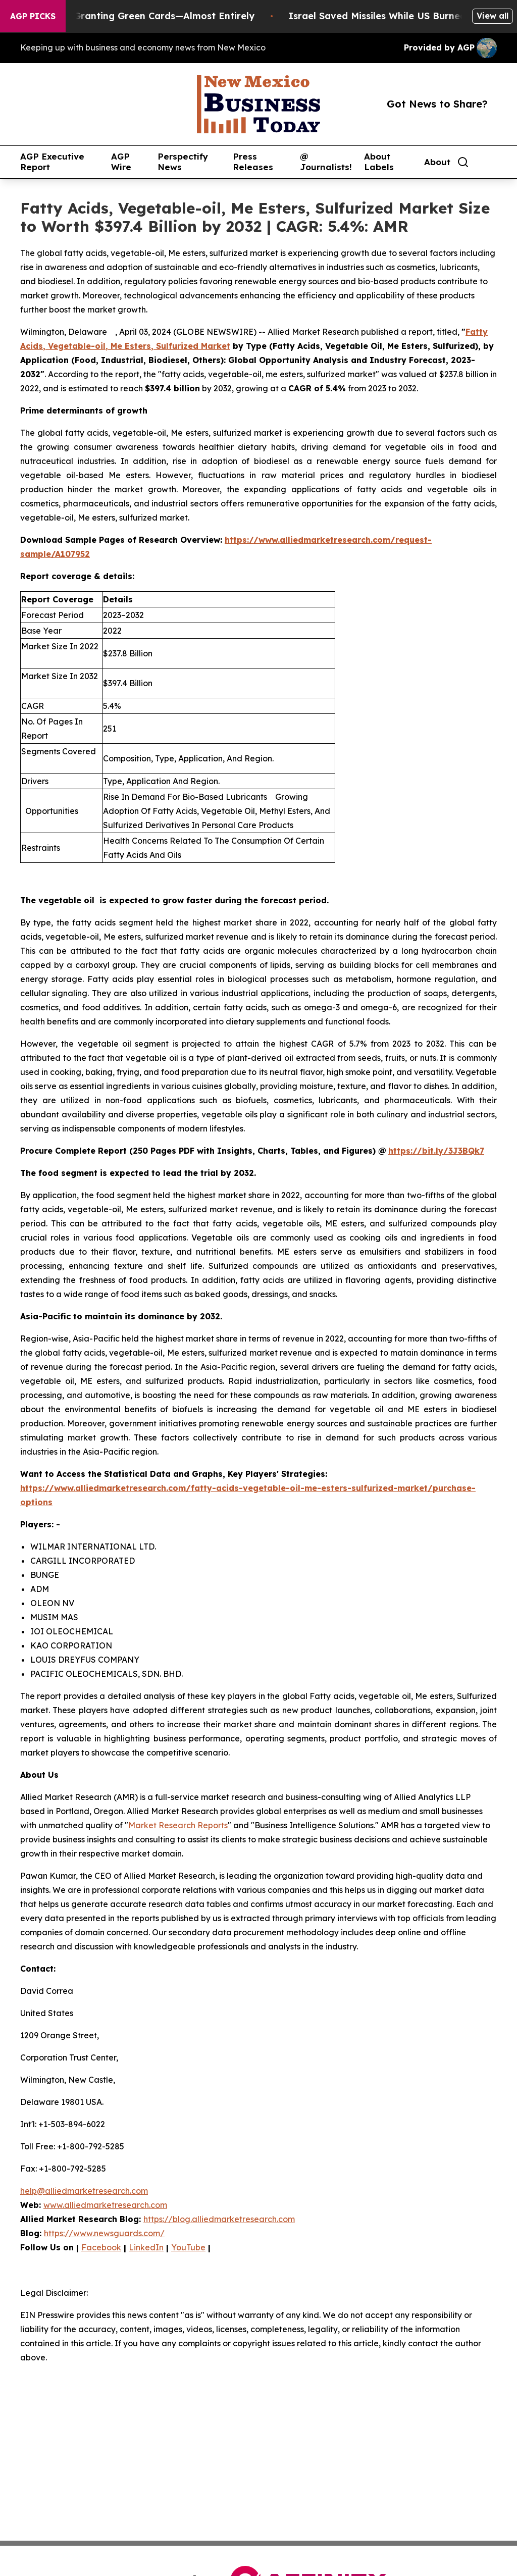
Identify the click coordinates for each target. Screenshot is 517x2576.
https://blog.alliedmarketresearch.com (219, 2219)
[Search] (463, 162)
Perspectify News (183, 161)
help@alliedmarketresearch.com (84, 2191)
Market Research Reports (178, 1825)
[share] (490, 162)
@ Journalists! (326, 161)
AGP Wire (121, 161)
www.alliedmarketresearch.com (105, 2205)
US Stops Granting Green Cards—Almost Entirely (149, 16)
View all (492, 16)
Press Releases (253, 161)
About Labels (379, 161)
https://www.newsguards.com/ (104, 2233)
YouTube (188, 2247)
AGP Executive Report (52, 161)
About (437, 162)
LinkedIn (146, 2247)
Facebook (101, 2247)
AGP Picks (33, 16)
